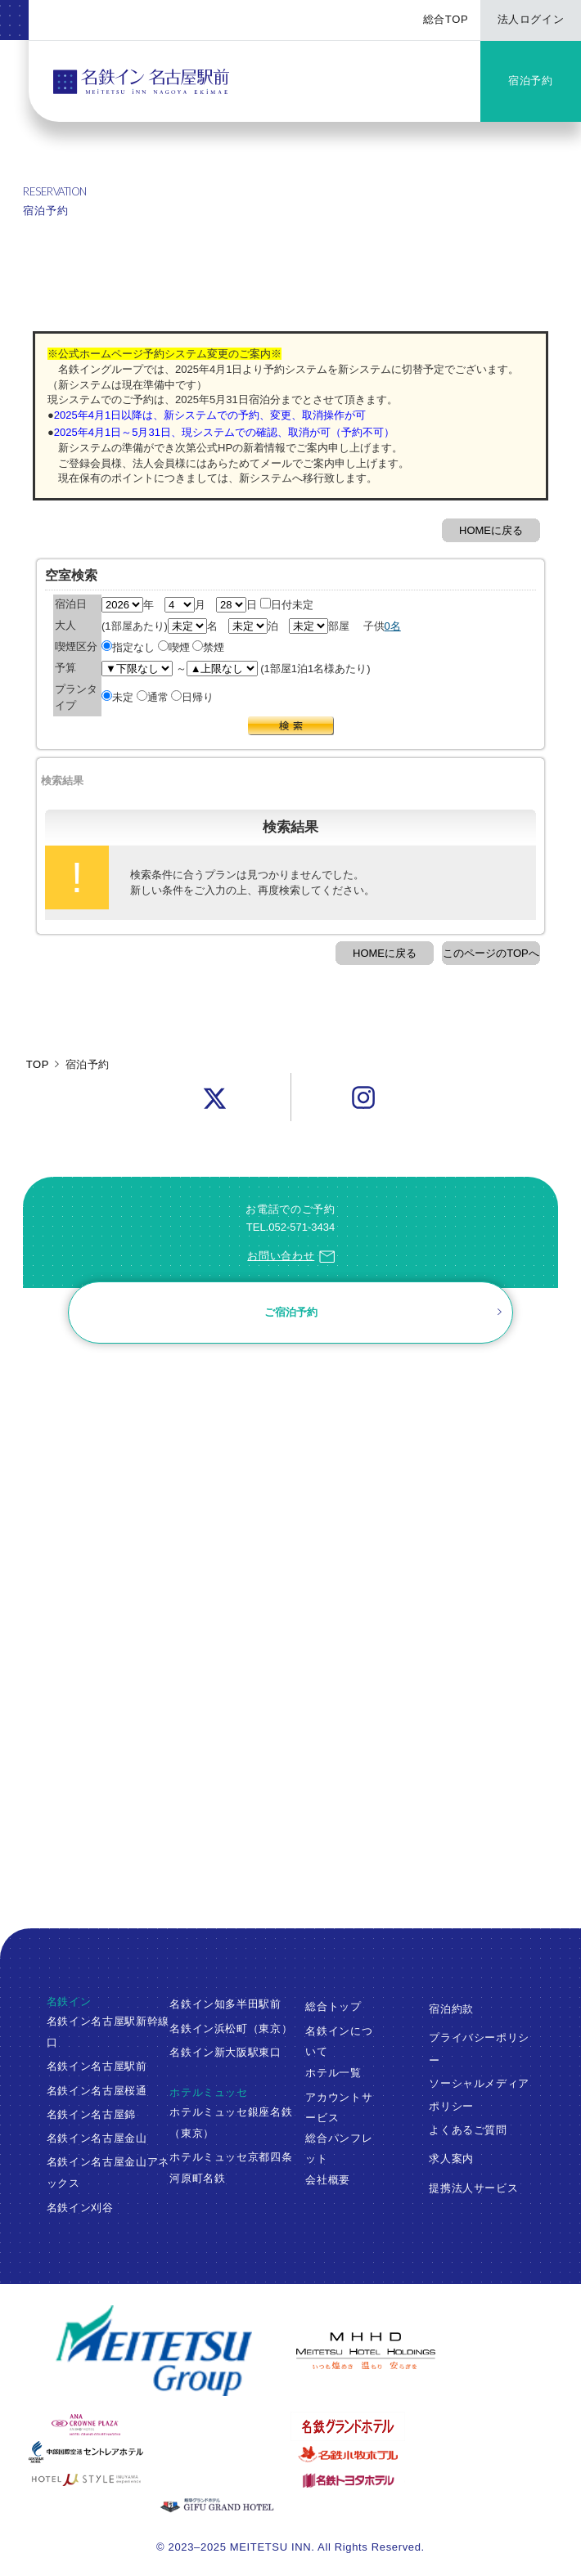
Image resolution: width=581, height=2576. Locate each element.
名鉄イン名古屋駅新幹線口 (108, 2032)
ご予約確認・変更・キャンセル (70, 1426)
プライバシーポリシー (479, 2048)
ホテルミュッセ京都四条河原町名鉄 (230, 2167)
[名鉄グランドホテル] (421, 2426)
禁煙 (208, 647)
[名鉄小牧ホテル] (421, 2454)
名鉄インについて (338, 2040)
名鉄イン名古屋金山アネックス (108, 2172)
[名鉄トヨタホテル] (421, 2480)
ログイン (81, 1503)
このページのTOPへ (491, 953)
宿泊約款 (451, 2008)
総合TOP (446, 19)
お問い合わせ (290, 1256)
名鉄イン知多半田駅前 (225, 2004)
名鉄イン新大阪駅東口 (225, 2052)
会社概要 (327, 2180)
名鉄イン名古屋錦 (91, 2114)
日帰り (192, 697)
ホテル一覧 (333, 2072)
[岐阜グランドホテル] (290, 2506)
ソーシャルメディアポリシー (479, 2094)
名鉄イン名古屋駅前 (97, 2066)
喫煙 (174, 647)
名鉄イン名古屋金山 (97, 2138)
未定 (117, 697)
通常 (153, 697)
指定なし (128, 647)
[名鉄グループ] (154, 2350)
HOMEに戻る (491, 530)
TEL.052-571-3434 (290, 1227)
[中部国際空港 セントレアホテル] (159, 2452)
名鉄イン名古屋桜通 (97, 2091)
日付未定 (286, 605)
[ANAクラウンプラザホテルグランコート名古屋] (159, 2425)
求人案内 (451, 2158)
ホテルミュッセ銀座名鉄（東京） (230, 2122)
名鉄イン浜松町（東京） (230, 2028)
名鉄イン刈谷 (80, 2207)
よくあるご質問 (468, 2129)
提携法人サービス (473, 2187)
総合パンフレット (338, 2148)
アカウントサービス (338, 2106)
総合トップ (333, 2005)
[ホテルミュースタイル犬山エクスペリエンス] (159, 2480)
